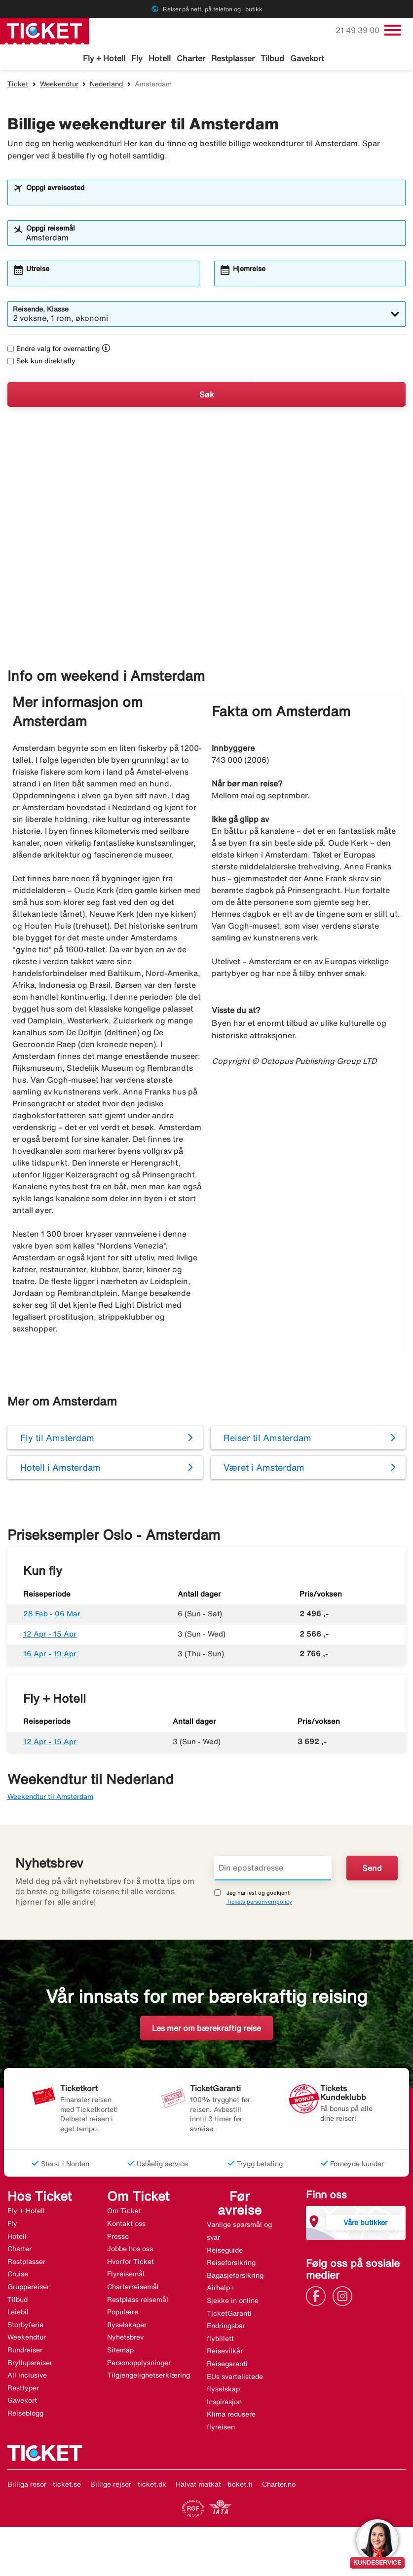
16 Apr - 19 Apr (49, 1655)
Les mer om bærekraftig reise (206, 2029)
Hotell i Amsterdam (60, 1468)
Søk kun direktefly (41, 362)
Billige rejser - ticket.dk (128, 2485)
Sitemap (120, 2351)
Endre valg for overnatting (53, 350)
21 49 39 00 (358, 30)
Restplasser (233, 58)
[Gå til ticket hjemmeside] (44, 30)
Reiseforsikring (231, 2264)
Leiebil (18, 2313)
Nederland (106, 85)
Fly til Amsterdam (57, 1439)
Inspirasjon (224, 2403)
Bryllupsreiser (29, 2363)
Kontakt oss (126, 2225)
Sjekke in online (233, 2302)
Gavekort (307, 58)
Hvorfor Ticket (130, 2263)
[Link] (318, 2297)
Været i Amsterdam (264, 1468)
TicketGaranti (229, 2314)
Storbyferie (25, 2326)
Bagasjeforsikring (235, 2276)
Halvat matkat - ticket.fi (214, 2485)
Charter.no (279, 2485)
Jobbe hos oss (130, 2250)
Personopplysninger (139, 2363)
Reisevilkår (225, 2352)
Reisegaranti (227, 2365)
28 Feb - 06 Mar (51, 1615)
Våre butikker (365, 2223)
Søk (206, 396)
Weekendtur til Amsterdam (50, 1798)
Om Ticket (124, 2212)
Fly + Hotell (104, 58)
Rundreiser (24, 2351)
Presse (118, 2237)
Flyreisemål (126, 2275)
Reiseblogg (25, 2414)
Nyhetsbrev (125, 2338)
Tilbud (272, 58)
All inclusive (27, 2376)
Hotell (160, 58)
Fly (137, 58)
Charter (191, 58)
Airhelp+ (220, 2289)
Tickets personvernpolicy (259, 1903)
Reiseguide (225, 2251)
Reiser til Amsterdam (267, 1439)
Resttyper (23, 2389)
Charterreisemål (133, 2288)
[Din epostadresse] (273, 1869)
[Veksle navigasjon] (392, 30)
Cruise (17, 2275)
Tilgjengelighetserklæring (148, 2376)
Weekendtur (59, 85)
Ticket (17, 85)
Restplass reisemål (137, 2300)
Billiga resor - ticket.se (44, 2485)
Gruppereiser (28, 2288)
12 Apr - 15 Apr (49, 1635)
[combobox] (213, 198)
